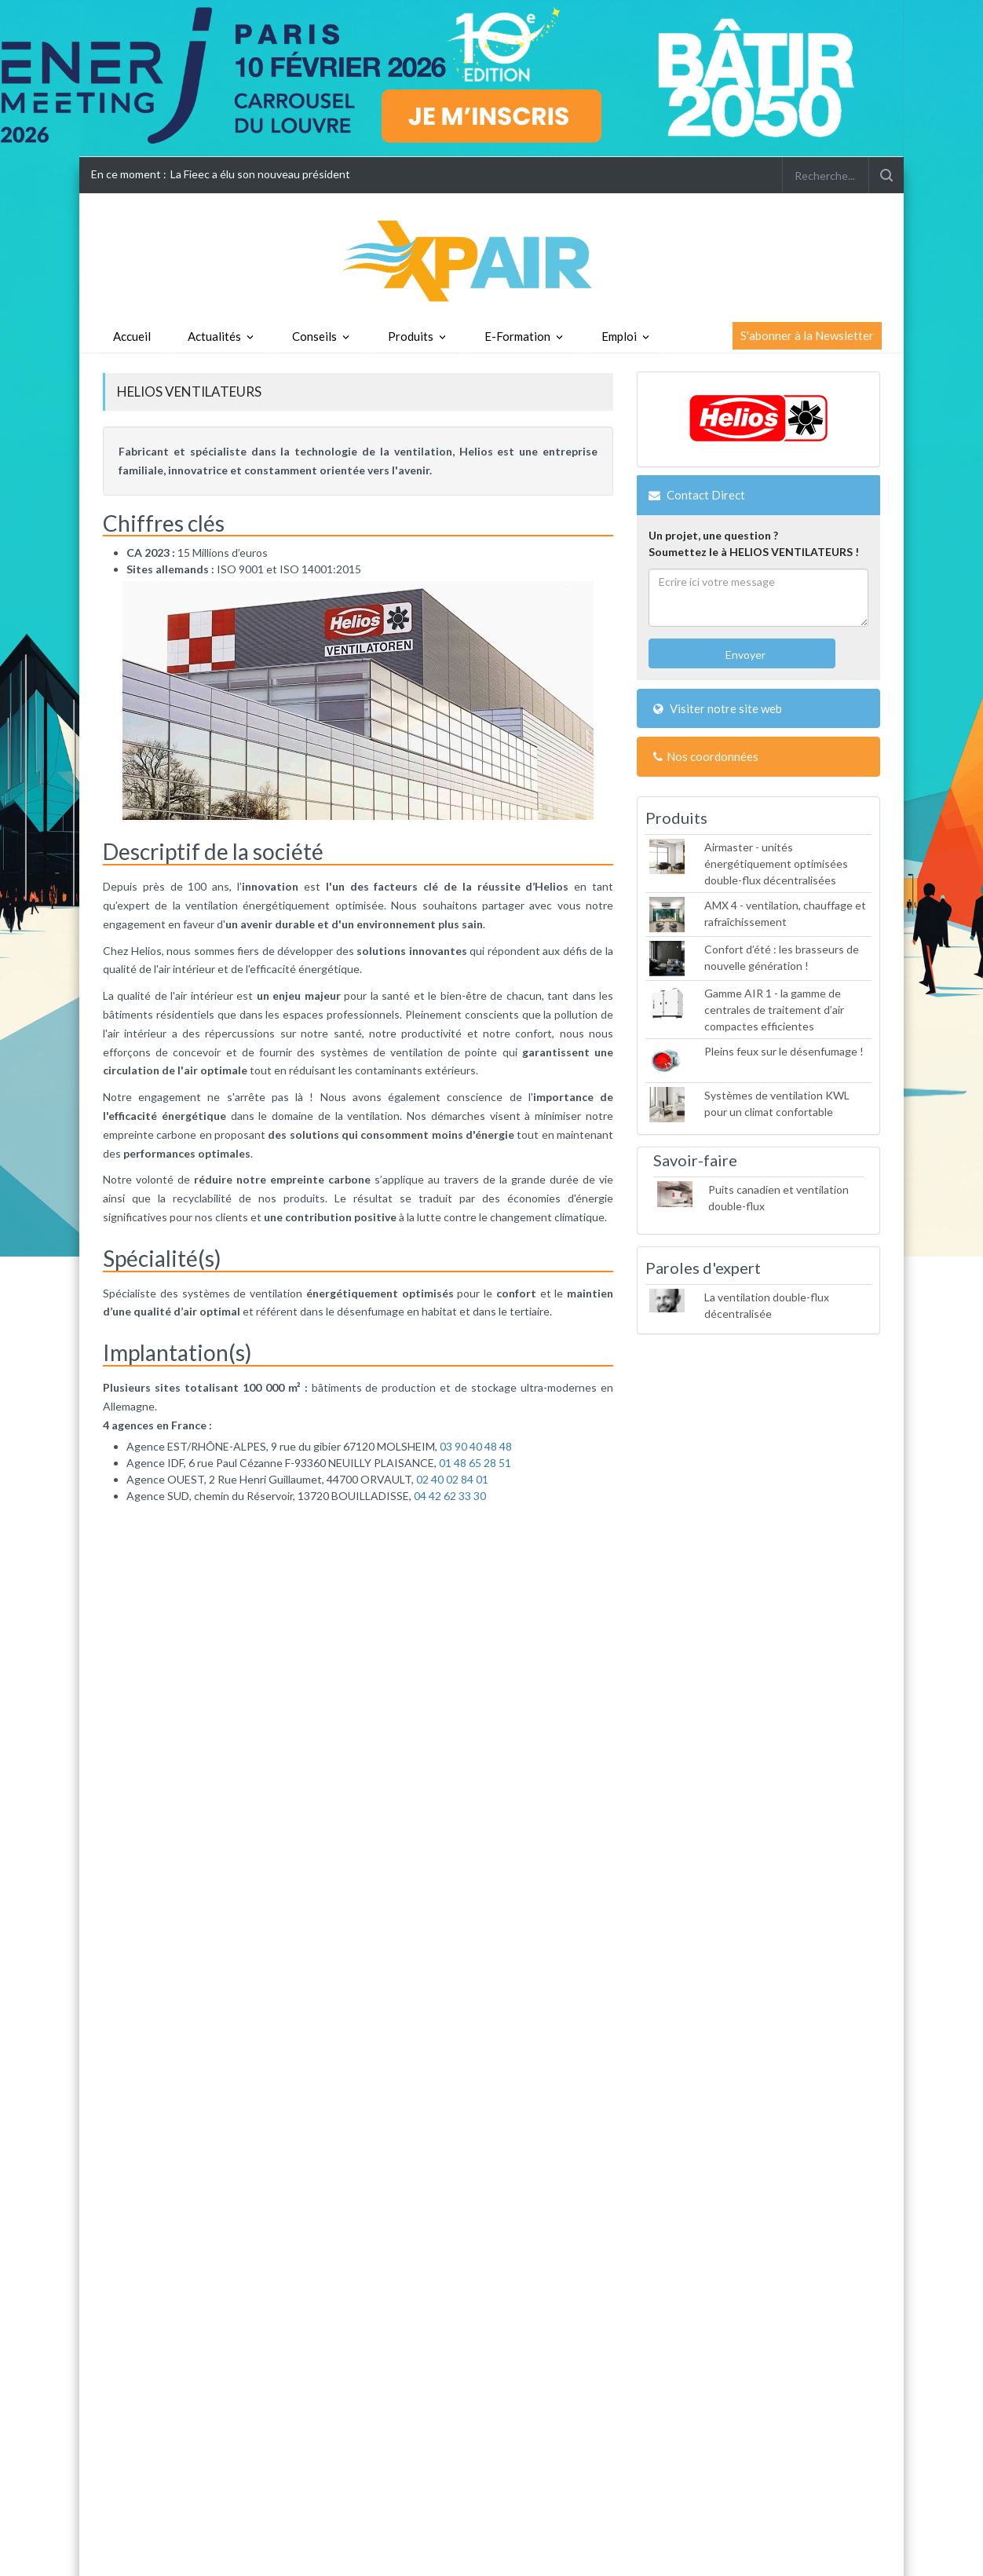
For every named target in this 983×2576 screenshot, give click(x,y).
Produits (410, 336)
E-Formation (517, 336)
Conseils (314, 336)
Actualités (214, 336)
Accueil (132, 336)
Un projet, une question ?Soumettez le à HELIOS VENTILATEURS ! (754, 543)
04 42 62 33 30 (450, 1495)
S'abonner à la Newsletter (807, 335)
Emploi (619, 336)
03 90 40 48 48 (476, 1446)
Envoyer (744, 654)
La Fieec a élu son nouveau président (260, 174)
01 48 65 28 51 (474, 1462)
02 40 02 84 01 (452, 1479)
